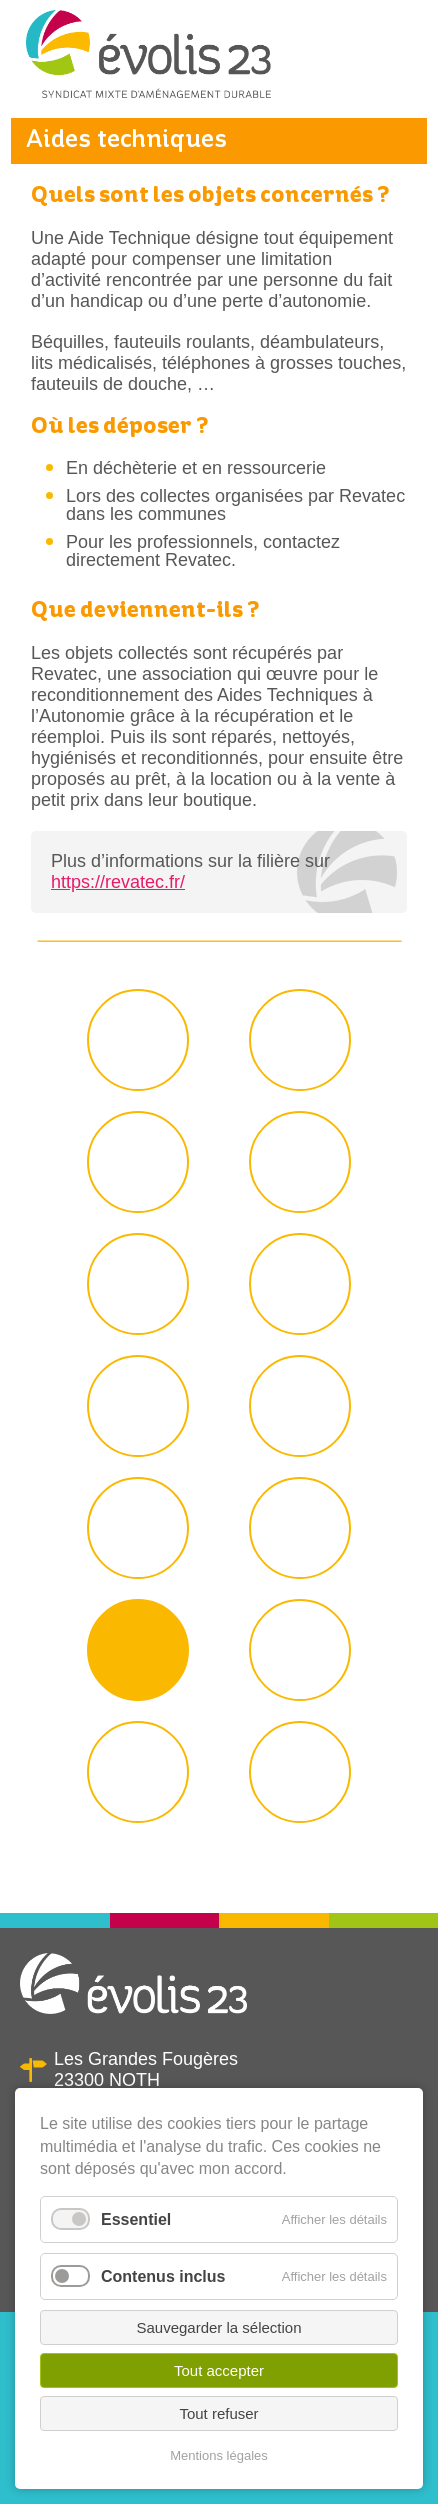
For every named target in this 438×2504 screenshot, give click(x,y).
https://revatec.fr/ (118, 882)
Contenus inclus (163, 2276)
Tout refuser (218, 2413)
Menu (397, 64)
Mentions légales (219, 2455)
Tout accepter (219, 2370)
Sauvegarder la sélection (218, 2327)
